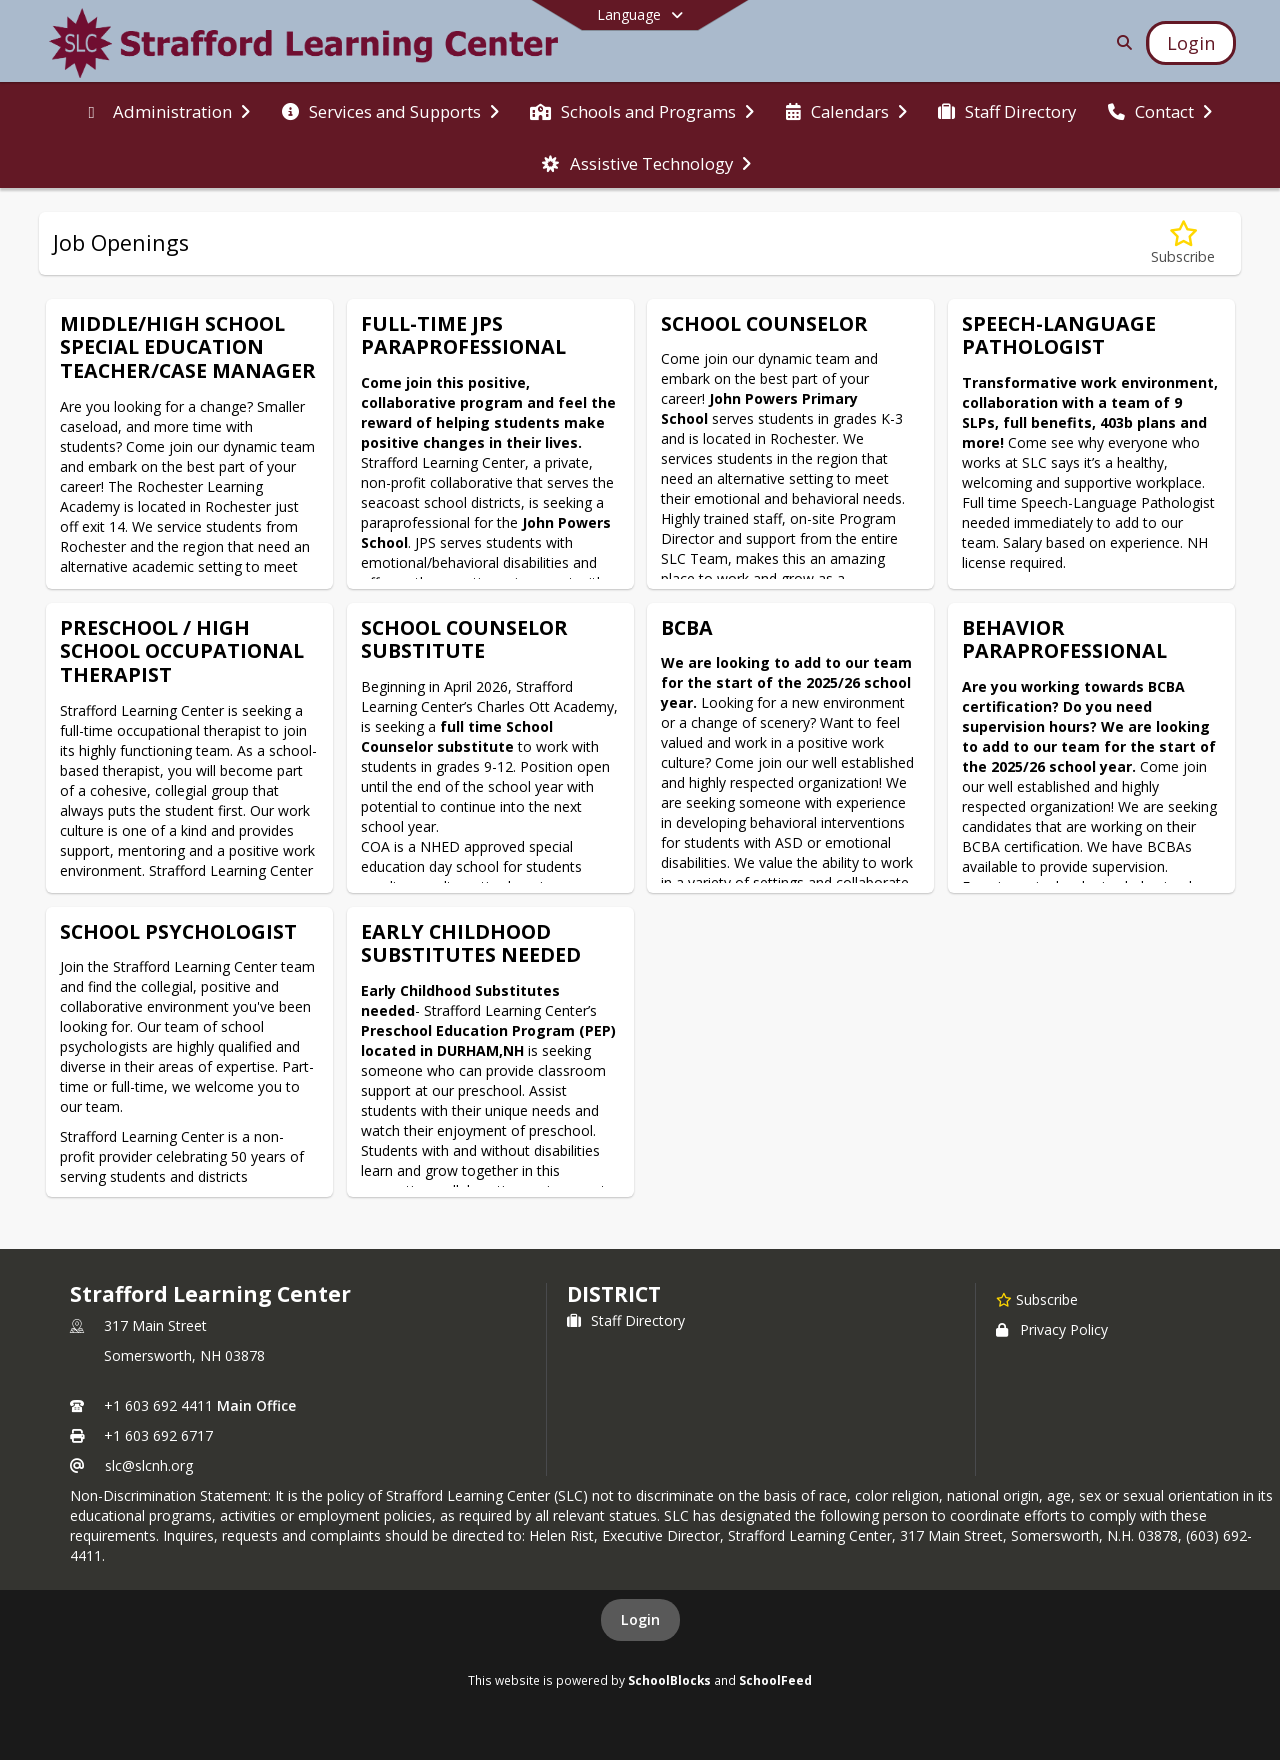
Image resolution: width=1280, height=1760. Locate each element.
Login (640, 1619)
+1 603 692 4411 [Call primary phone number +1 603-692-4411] (158, 1405)
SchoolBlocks (669, 1680)
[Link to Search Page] (1120, 42)
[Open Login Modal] (1191, 43)
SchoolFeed (775, 1680)
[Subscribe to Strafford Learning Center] (1037, 1299)
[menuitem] (165, 110)
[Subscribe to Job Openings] (1183, 243)
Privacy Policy (1052, 1329)
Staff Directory (626, 1320)
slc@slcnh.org (149, 1465)
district (614, 1294)
